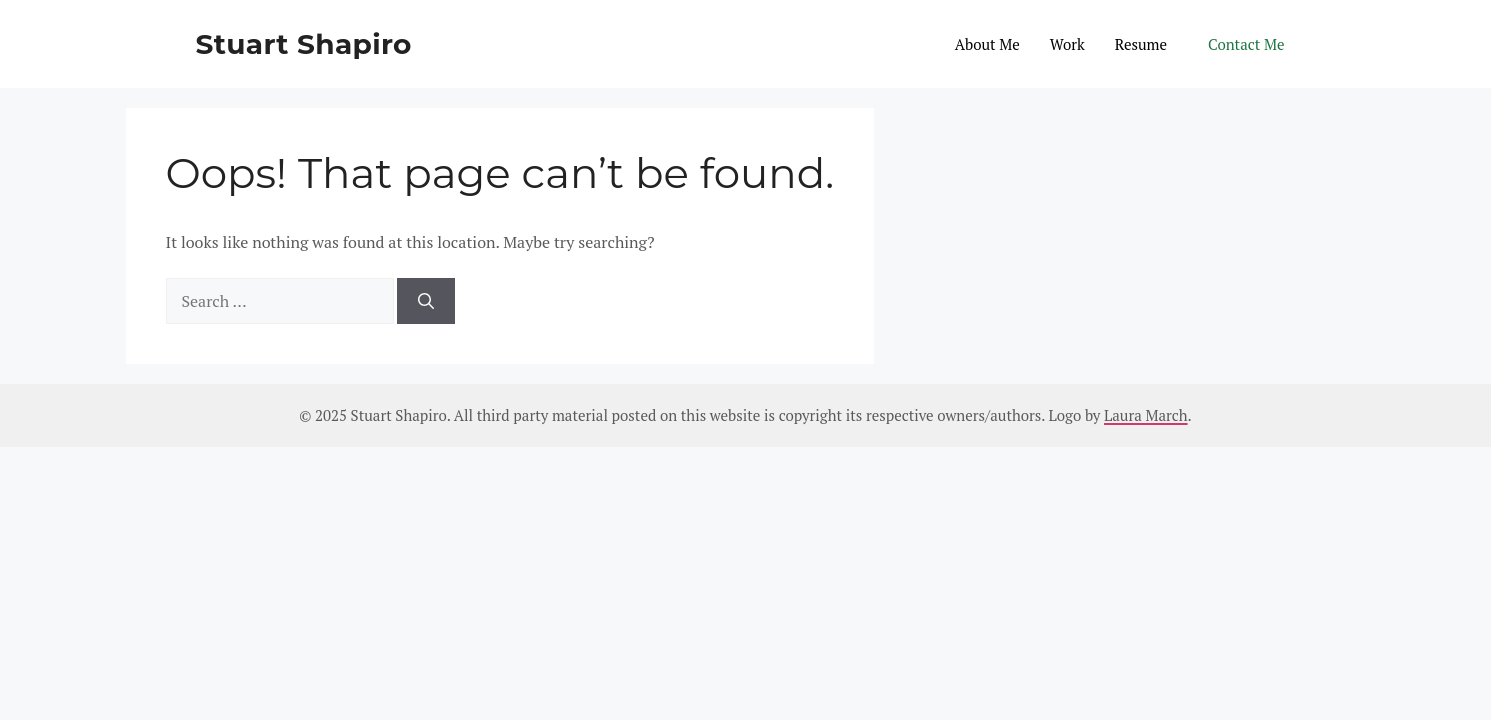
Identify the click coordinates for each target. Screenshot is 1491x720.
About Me (987, 44)
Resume (1141, 44)
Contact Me (1246, 44)
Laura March (1146, 415)
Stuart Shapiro (304, 44)
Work (1067, 44)
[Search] (426, 301)
